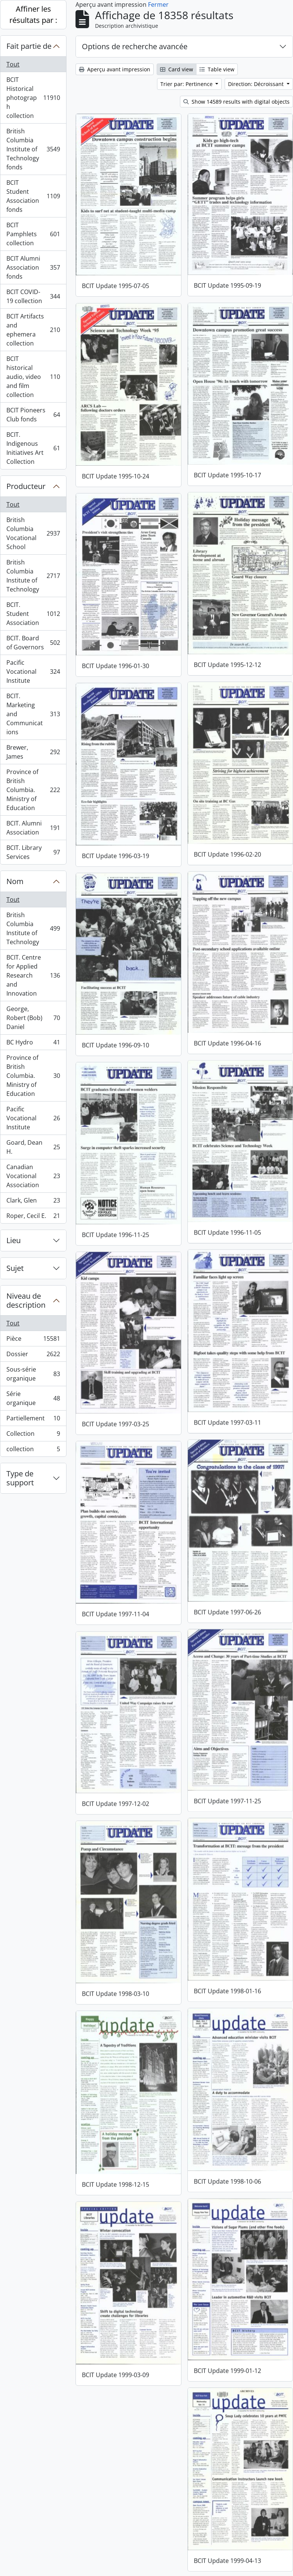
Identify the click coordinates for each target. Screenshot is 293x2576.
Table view (216, 69)
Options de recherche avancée (134, 46)
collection (33, 1450)
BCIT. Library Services (33, 852)
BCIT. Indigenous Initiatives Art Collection (33, 448)
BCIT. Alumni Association (33, 827)
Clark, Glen (33, 1202)
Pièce (33, 1340)
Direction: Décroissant (256, 84)
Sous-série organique (33, 1373)
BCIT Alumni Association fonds (33, 267)
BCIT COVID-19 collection (33, 296)
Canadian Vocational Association (33, 1176)
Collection (33, 1435)
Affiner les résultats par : (33, 14)
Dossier (33, 1355)
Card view (176, 69)
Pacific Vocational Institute (33, 671)
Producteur (25, 486)
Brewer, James (33, 752)
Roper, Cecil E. (33, 1217)
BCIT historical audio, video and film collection (33, 377)
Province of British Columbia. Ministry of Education (33, 790)
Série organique (33, 1398)
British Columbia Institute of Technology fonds (33, 149)
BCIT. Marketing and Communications (33, 714)
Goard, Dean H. (33, 1147)
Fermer (158, 4)
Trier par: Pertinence (187, 84)
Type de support (20, 1478)
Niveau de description (25, 1300)
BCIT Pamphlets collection (33, 234)
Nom (15, 881)
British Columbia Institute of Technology (33, 575)
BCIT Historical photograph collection (33, 97)
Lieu (13, 1240)
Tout (13, 64)
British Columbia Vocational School (33, 533)
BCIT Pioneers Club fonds (33, 414)
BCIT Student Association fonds (33, 196)
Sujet (15, 1268)
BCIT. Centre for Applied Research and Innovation (33, 975)
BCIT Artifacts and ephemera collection (33, 329)
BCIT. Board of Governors (33, 642)
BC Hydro (33, 1044)
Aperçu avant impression (114, 69)
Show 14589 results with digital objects (236, 101)
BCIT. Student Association (33, 614)
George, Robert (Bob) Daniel (33, 1018)
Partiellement (33, 1420)
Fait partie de (28, 46)
